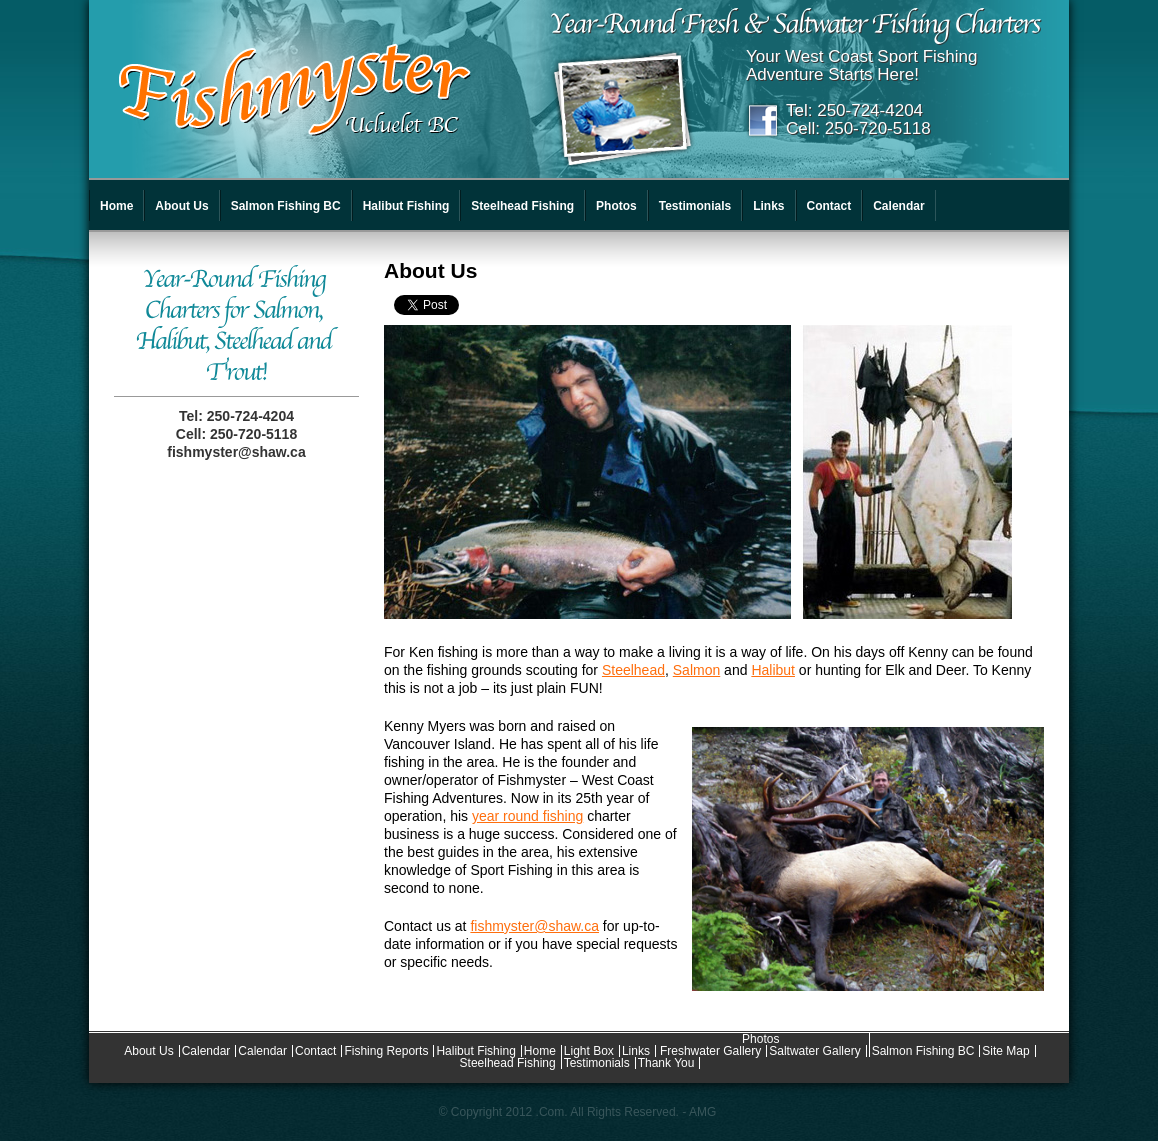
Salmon (696, 670)
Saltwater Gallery (814, 1051)
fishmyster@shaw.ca (236, 452)
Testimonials (695, 206)
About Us (181, 206)
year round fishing (527, 816)
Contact (829, 206)
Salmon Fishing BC (286, 206)
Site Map (1005, 1051)
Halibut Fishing (406, 206)
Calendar (898, 206)
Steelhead (633, 670)
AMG (702, 1112)
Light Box (589, 1051)
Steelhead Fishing (522, 206)
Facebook (763, 120)
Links (768, 206)
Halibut (773, 670)
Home (116, 206)
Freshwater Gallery (710, 1051)
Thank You (666, 1063)
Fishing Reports (386, 1051)
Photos (616, 206)
